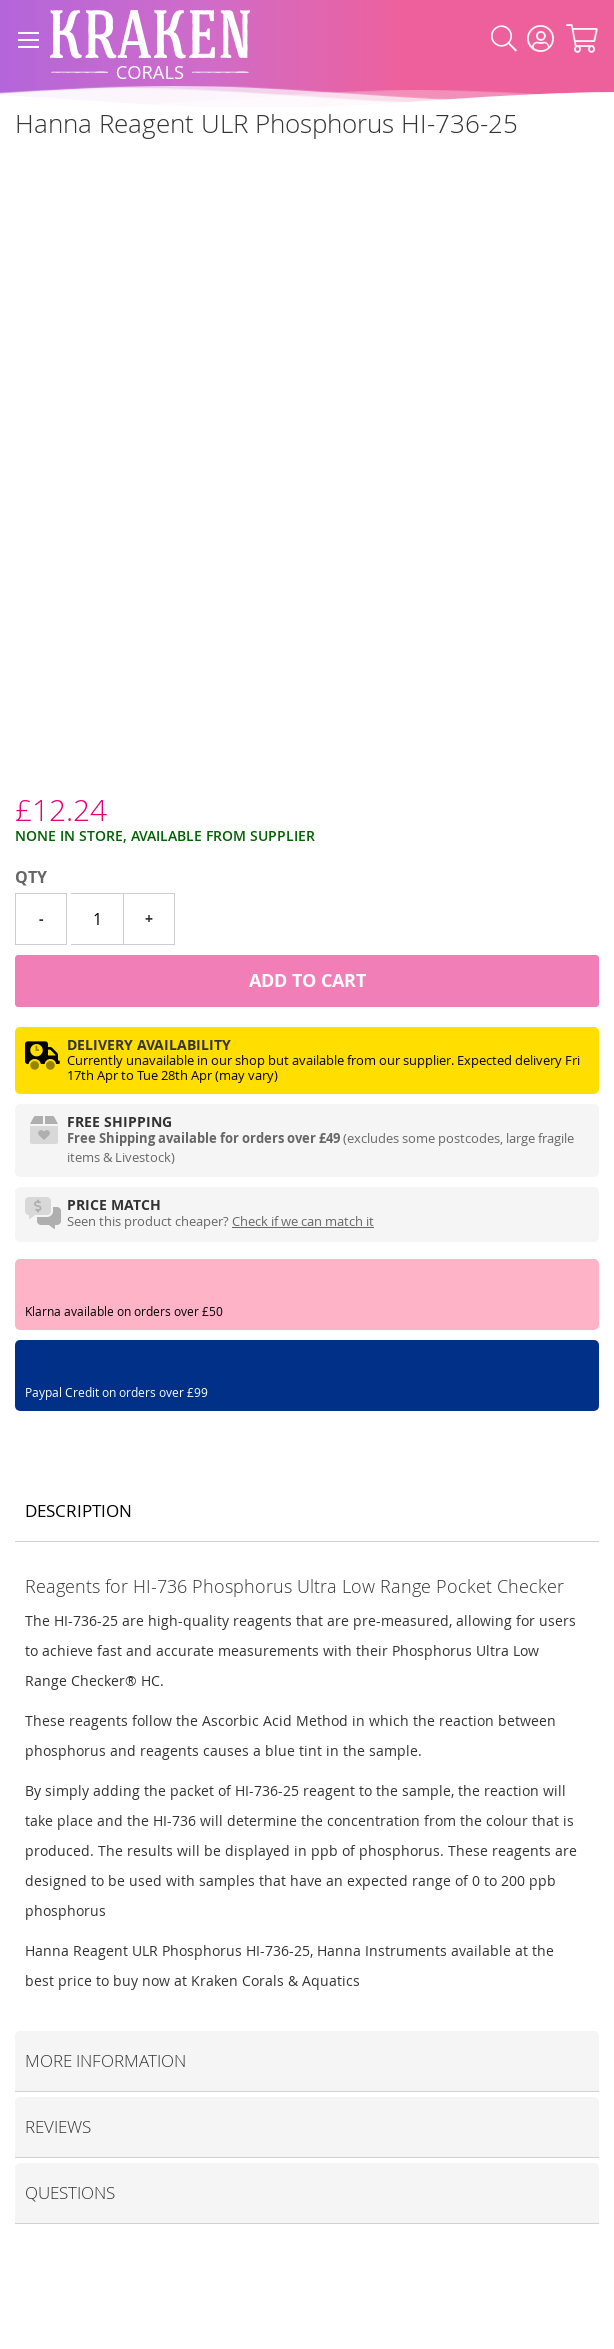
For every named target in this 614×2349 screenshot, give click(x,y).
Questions (70, 2192)
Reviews (58, 2126)
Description (78, 1510)
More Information (105, 2060)
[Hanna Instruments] (15, 168)
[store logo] (150, 39)
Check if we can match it (303, 1221)
